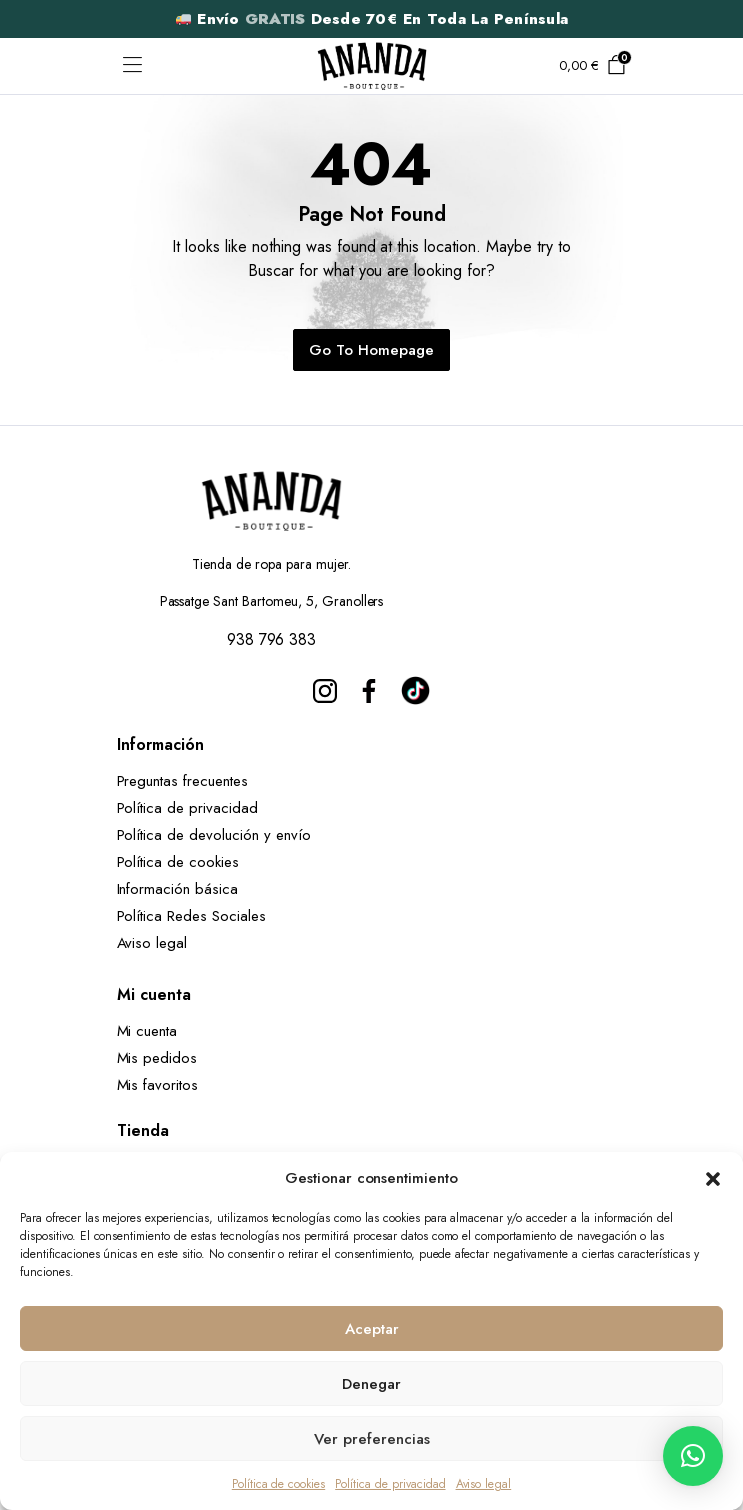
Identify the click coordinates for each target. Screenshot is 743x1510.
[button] (713, 1178)
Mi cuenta (147, 1031)
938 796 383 (272, 639)
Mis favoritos (158, 1085)
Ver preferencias (372, 1439)
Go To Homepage (371, 350)
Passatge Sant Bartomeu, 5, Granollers (272, 601)
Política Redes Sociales (196, 916)
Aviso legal (484, 1484)
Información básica (177, 889)
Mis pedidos (157, 1058)
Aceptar (372, 1329)
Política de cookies (278, 1484)
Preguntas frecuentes (182, 781)
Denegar (371, 1384)
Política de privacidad (390, 1484)
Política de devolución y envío (214, 835)
